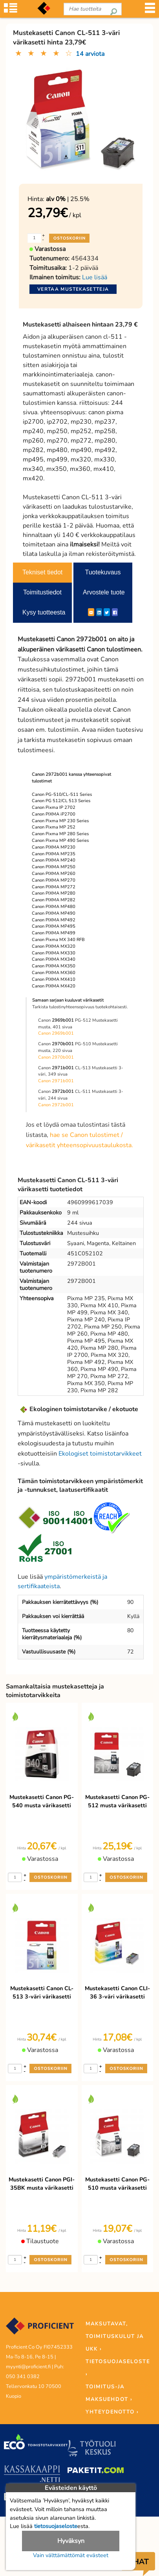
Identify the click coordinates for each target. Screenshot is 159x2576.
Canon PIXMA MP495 (53, 926)
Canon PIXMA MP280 (53, 893)
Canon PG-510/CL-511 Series (62, 794)
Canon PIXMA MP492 (53, 920)
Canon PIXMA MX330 (53, 953)
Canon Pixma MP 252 (53, 827)
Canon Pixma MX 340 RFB (58, 940)
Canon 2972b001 (56, 1105)
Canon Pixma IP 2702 (53, 807)
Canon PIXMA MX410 (53, 979)
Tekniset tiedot (42, 572)
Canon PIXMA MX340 (53, 959)
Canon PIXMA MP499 (53, 933)
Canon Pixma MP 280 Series (60, 834)
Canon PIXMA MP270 (53, 880)
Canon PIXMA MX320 (53, 946)
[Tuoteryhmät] (10, 11)
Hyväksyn (70, 2541)
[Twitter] (107, 612)
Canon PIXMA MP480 (53, 907)
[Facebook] (115, 612)
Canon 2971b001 (56, 1081)
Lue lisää (94, 277)
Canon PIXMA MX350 (53, 966)
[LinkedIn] (99, 612)
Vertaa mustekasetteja (73, 289)
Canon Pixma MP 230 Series (60, 821)
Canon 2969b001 (56, 1033)
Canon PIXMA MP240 (53, 860)
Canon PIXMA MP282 (53, 900)
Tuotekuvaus (103, 572)
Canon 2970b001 (56, 1057)
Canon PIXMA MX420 (53, 986)
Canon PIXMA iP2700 (53, 814)
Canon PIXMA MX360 (53, 973)
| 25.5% (68, 199)
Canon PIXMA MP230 (53, 847)
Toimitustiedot (42, 592)
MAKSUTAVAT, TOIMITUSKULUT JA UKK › (115, 2336)
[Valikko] (150, 11)
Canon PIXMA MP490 (53, 913)
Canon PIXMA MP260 (53, 874)
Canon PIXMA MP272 (53, 887)
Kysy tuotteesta (43, 612)
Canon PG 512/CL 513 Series (61, 801)
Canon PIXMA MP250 (53, 867)
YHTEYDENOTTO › (112, 2411)
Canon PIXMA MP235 (53, 854)
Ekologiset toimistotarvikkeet (100, 1453)
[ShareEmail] (91, 612)
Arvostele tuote (104, 592)
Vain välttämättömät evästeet (70, 2555)
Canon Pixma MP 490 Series (60, 840)
